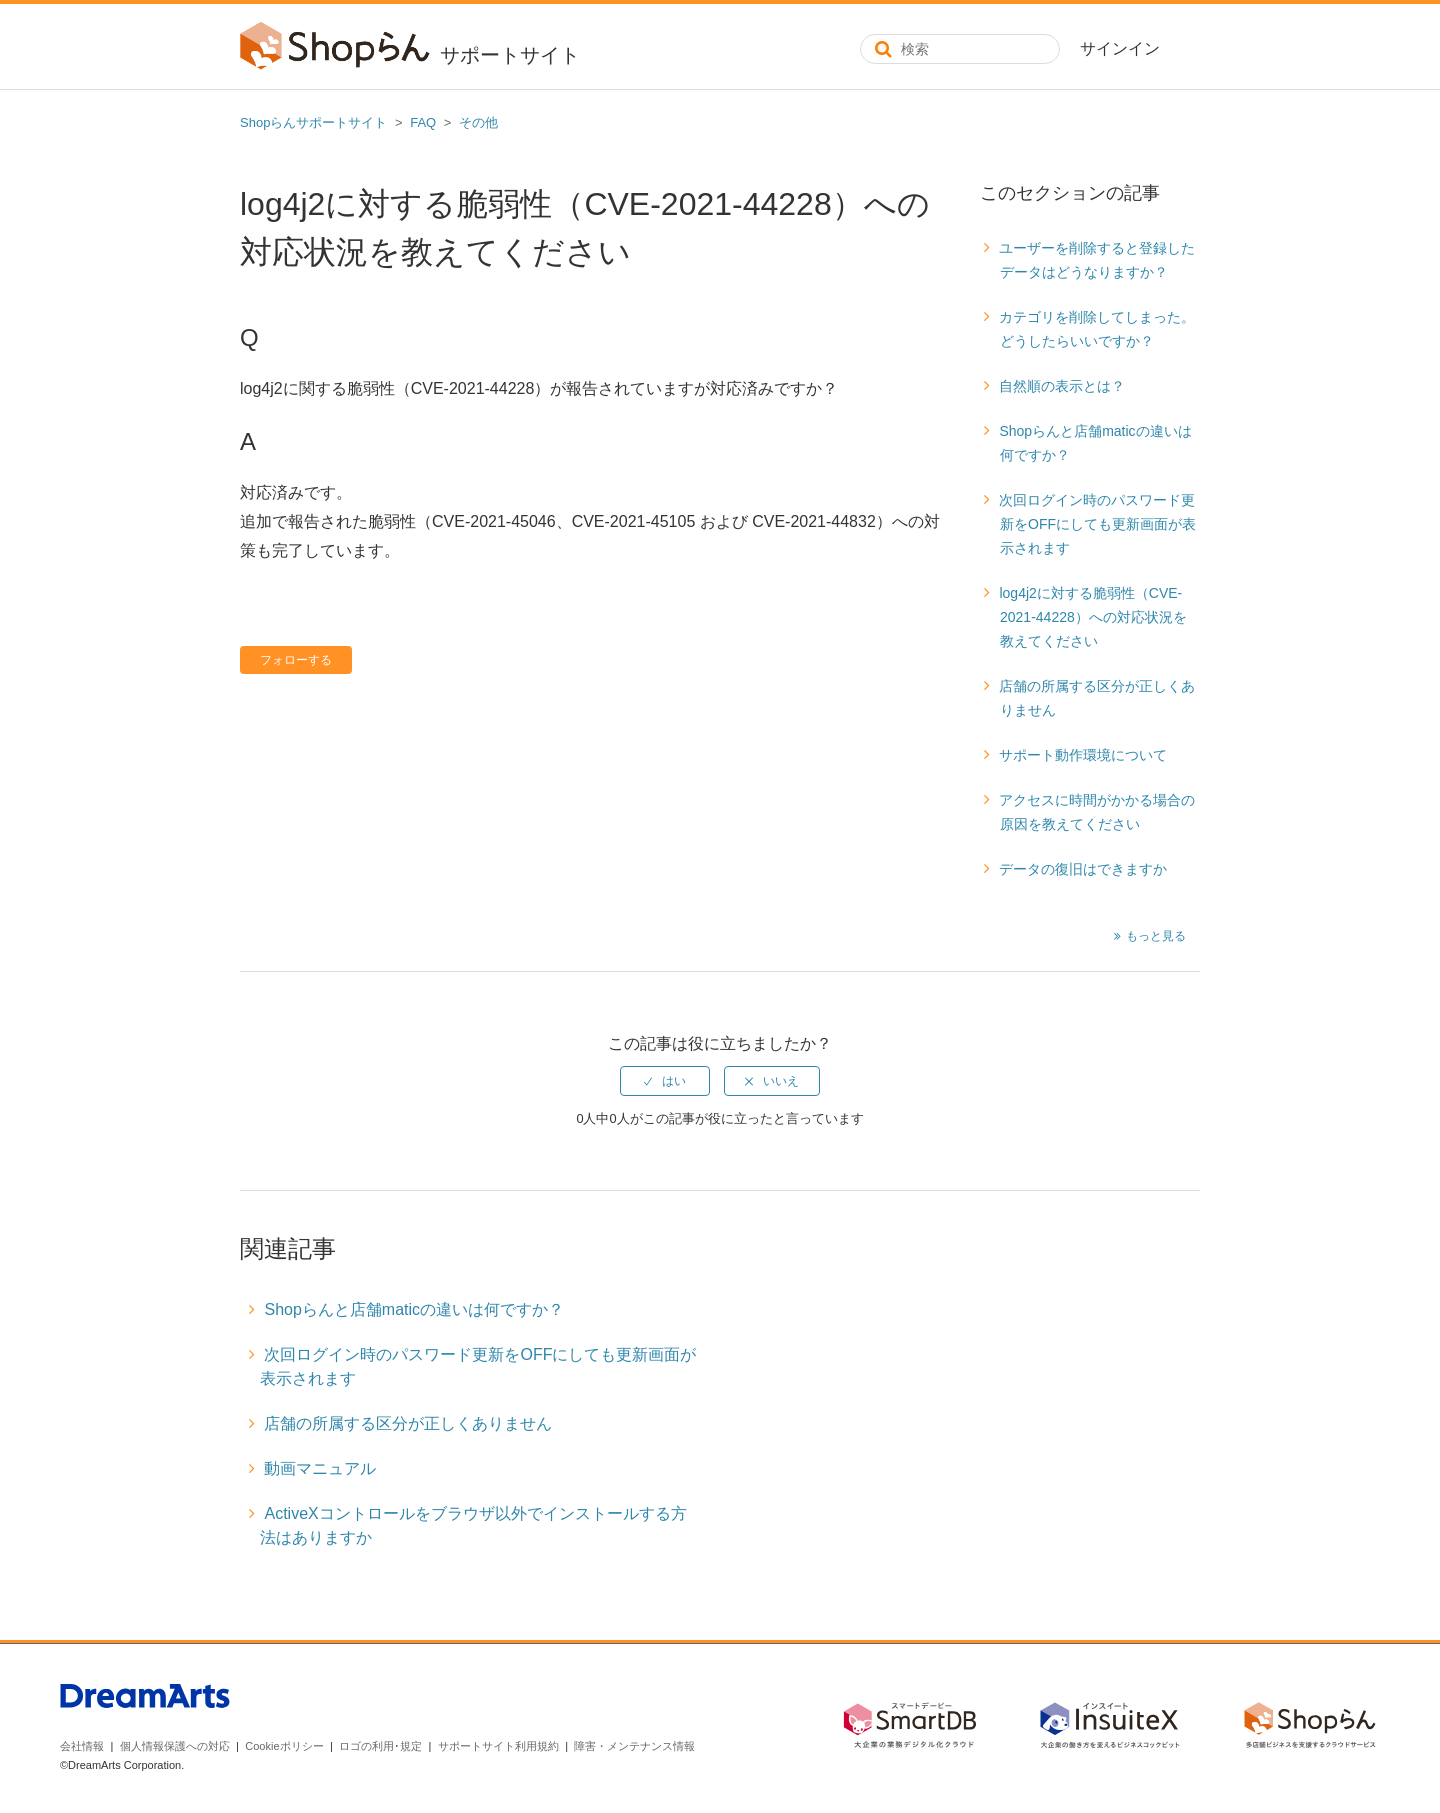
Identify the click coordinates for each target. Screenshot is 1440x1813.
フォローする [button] (296, 660)
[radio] (665, 1081)
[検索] (960, 49)
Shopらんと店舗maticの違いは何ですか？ (1095, 443)
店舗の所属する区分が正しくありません (1097, 698)
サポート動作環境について (1083, 755)
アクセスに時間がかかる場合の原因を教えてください (1097, 812)
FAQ (423, 122)
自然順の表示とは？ (1062, 386)
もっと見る (1156, 936)
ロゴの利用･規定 (380, 1746)
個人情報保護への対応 (175, 1746)
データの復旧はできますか (1083, 869)
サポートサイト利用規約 (498, 1746)
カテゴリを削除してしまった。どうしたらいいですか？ (1097, 329)
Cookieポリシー (284, 1746)
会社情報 (82, 1746)
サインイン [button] (1120, 48)
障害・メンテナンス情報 (634, 1746)
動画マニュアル (320, 1468)
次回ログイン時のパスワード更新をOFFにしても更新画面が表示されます (1097, 524)
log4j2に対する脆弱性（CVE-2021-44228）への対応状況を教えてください (1092, 617)
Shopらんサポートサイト (313, 122)
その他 (478, 122)
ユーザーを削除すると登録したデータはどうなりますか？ (1097, 260)
